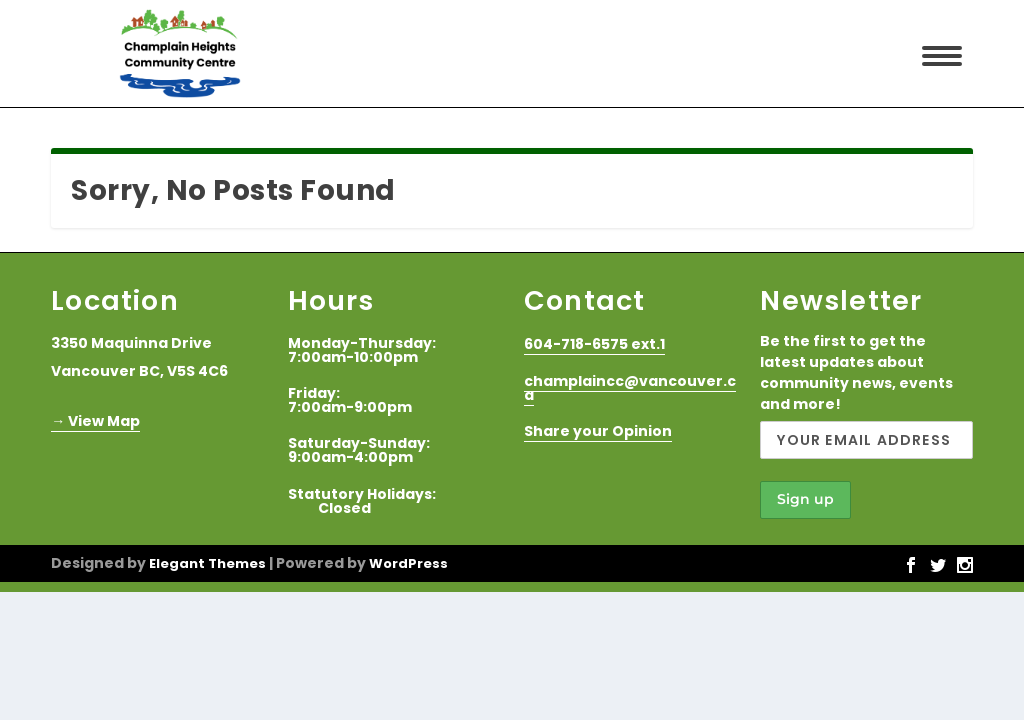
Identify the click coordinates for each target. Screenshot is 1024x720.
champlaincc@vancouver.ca (630, 388)
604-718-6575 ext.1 (594, 344)
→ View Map (95, 421)
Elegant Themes (207, 563)
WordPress (408, 563)
